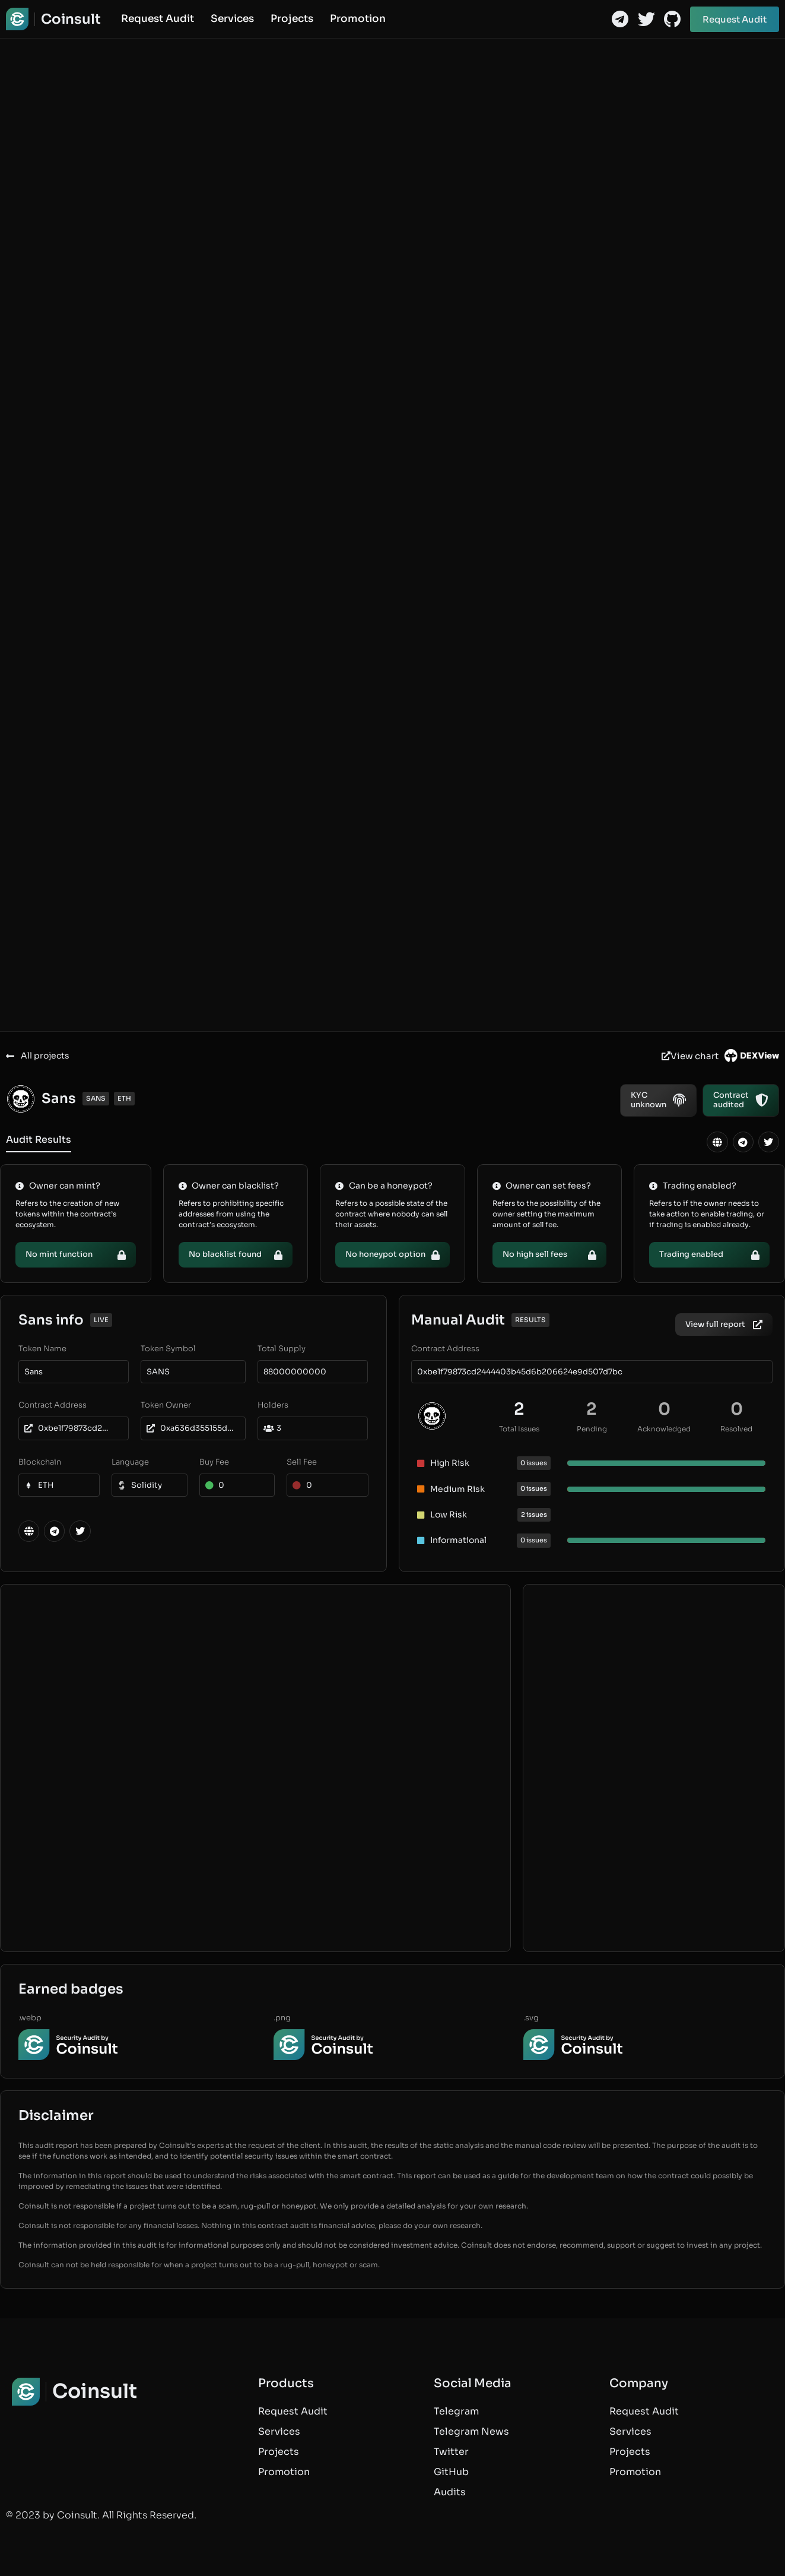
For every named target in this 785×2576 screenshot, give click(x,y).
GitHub (451, 2472)
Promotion (358, 19)
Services (232, 19)
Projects (292, 19)
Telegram (456, 2411)
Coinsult (71, 19)
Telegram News (471, 2431)
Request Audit (157, 19)
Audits (450, 2492)
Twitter (451, 2451)
